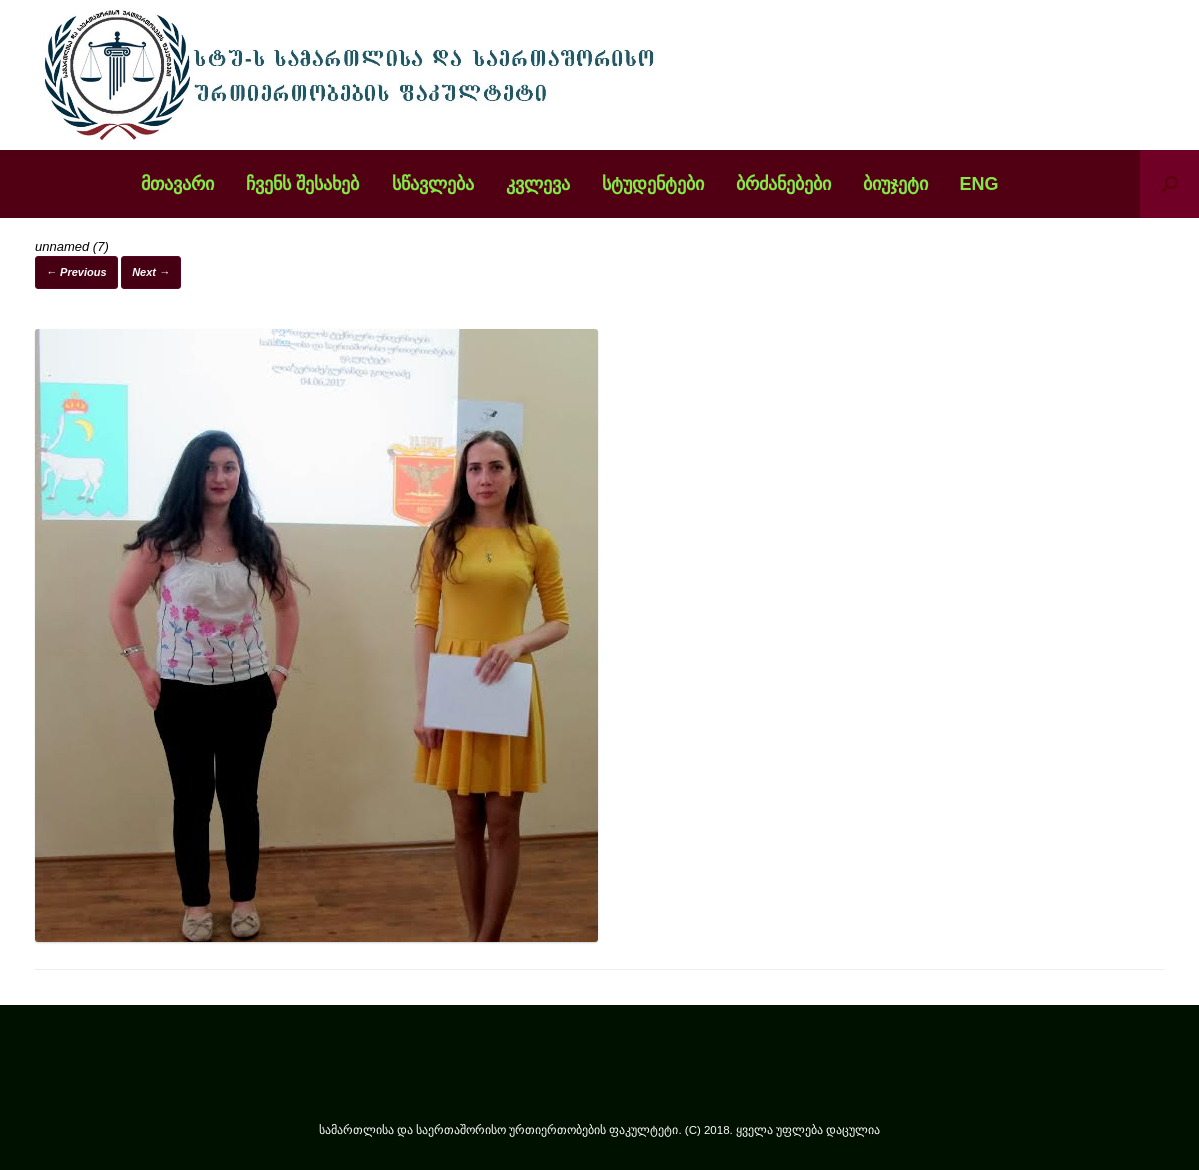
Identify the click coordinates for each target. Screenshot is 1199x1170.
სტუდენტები (653, 184)
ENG (979, 184)
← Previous (76, 272)
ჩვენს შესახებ (302, 184)
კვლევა (538, 184)
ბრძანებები (783, 184)
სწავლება (433, 184)
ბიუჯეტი (895, 184)
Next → (151, 272)
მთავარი (177, 184)
